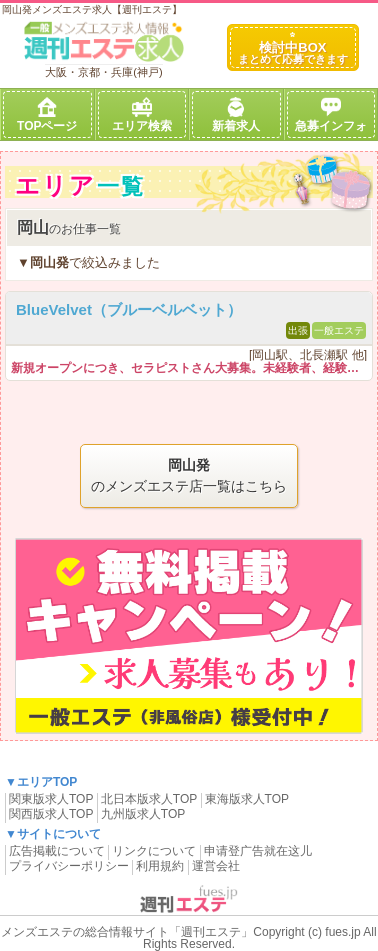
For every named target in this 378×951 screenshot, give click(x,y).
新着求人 (236, 115)
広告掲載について (57, 851)
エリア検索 (142, 115)
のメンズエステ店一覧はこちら (189, 474)
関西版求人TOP (51, 814)
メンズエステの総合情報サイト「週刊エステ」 (127, 932)
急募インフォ (331, 115)
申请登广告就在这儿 (258, 851)
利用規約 (160, 866)
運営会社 (216, 866)
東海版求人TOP (247, 799)
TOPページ (47, 115)
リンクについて (154, 851)
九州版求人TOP (143, 814)
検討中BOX (293, 48)
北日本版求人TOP (149, 799)
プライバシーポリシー (69, 866)
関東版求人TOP (51, 799)
